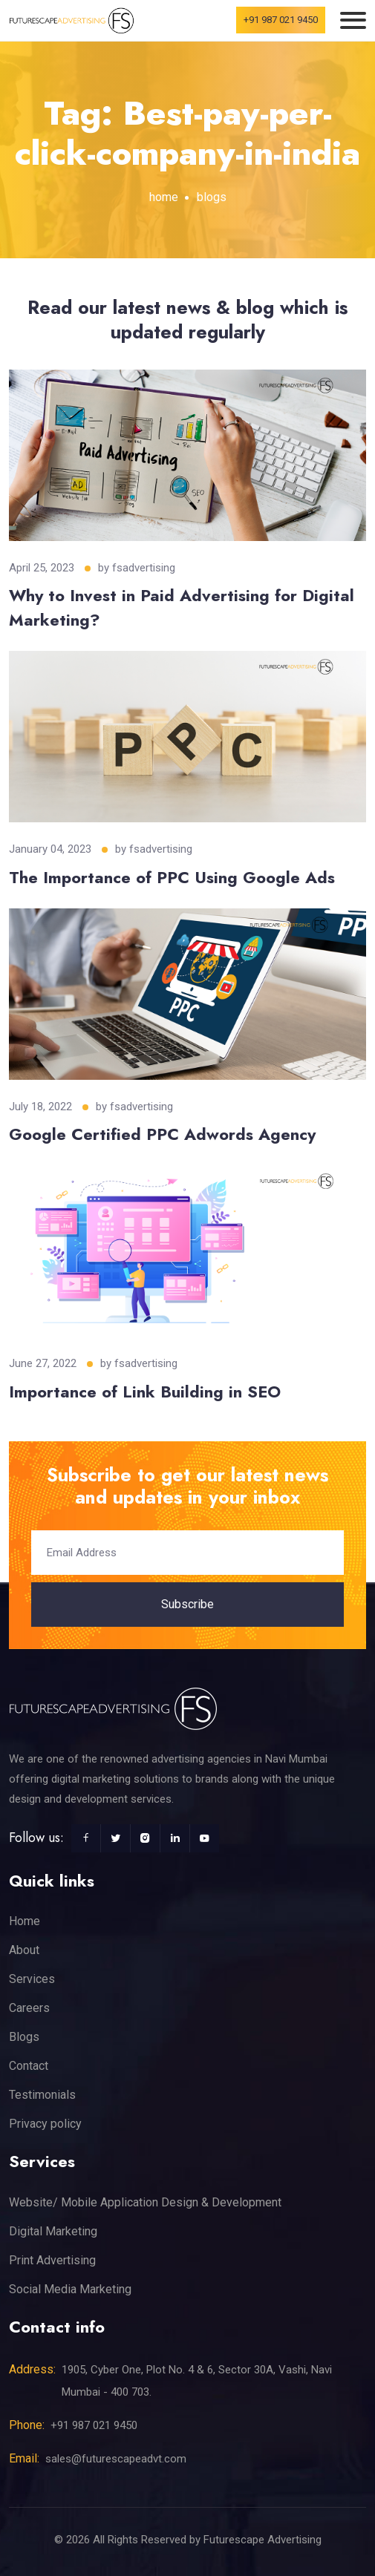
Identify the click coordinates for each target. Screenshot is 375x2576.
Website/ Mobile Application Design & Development (145, 2202)
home (163, 197)
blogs (211, 197)
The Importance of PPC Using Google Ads (172, 877)
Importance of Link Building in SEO (145, 1391)
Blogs (24, 2037)
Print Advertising (52, 2260)
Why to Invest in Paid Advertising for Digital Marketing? (181, 607)
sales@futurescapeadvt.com (115, 2458)
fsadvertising (143, 567)
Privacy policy (45, 2124)
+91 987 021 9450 (281, 19)
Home (24, 1921)
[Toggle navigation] (353, 20)
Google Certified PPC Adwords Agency (162, 1134)
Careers (29, 2008)
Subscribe (187, 1604)
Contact (28, 2066)
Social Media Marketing (70, 2289)
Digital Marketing (53, 2231)
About (24, 1950)
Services (32, 1979)
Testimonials (42, 2095)
